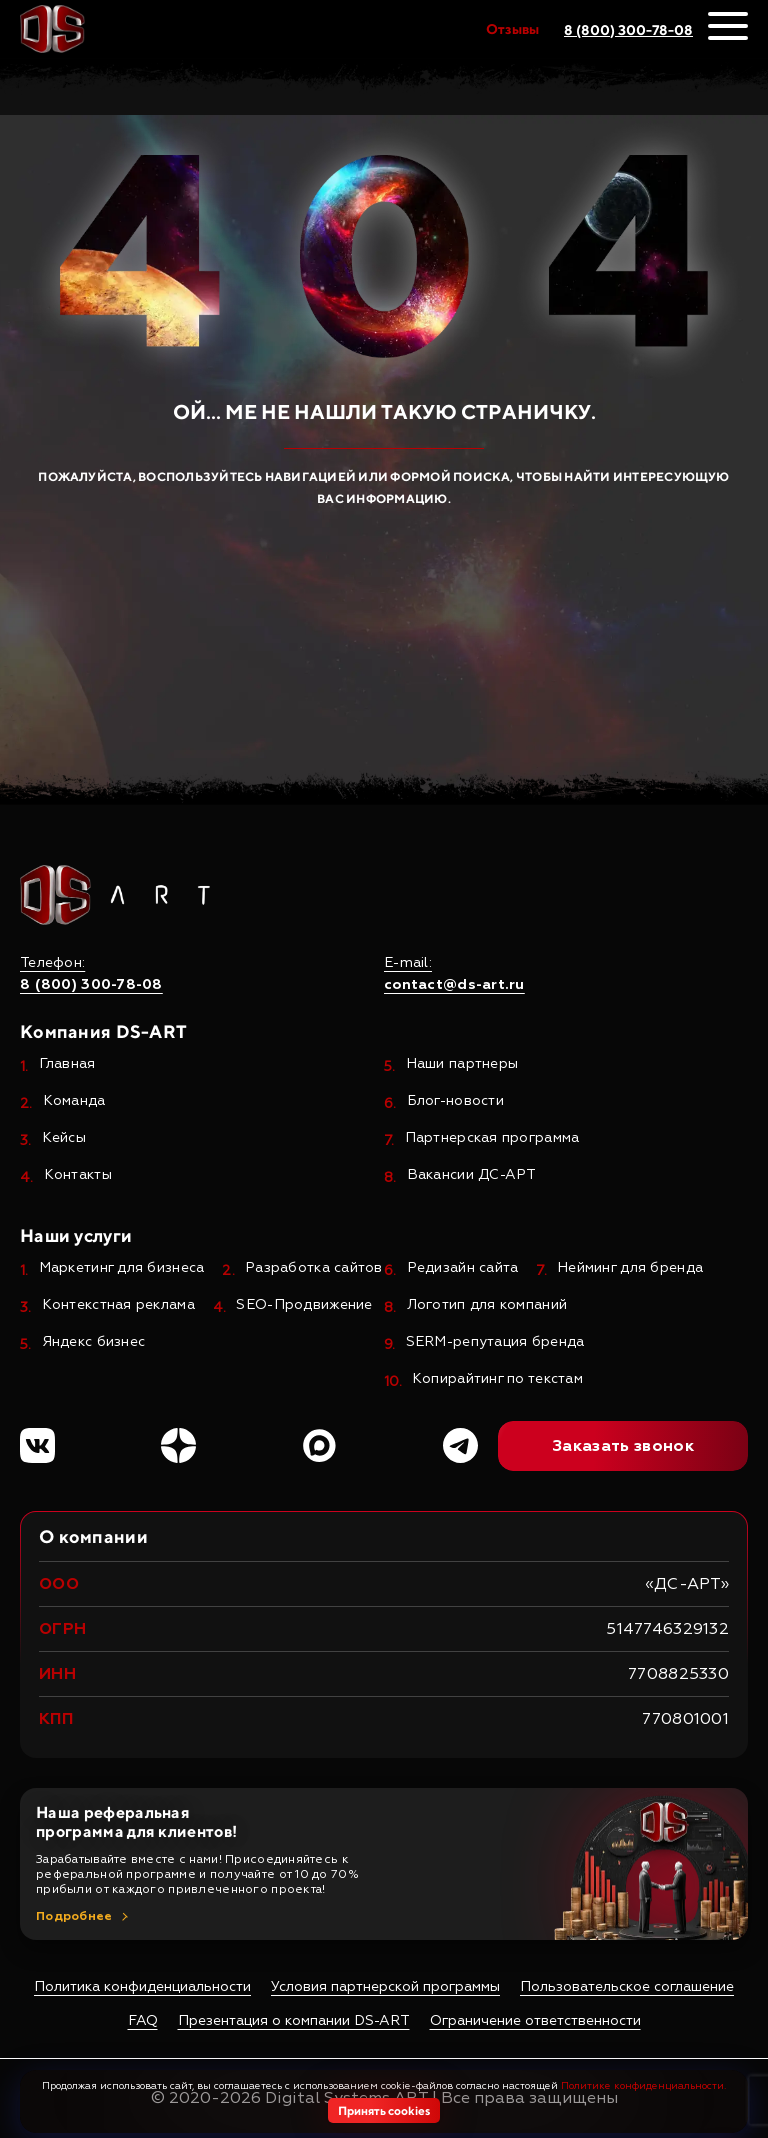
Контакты (78, 1175)
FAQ (143, 2020)
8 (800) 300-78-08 (628, 30)
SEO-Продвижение (304, 1305)
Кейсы (64, 1138)
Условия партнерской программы (385, 1986)
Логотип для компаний (487, 1305)
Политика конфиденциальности (142, 1986)
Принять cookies (384, 2110)
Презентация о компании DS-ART (294, 2020)
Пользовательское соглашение (627, 1986)
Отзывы (512, 29)
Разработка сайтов (314, 1268)
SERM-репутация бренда (495, 1342)
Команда (74, 1101)
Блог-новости (455, 1101)
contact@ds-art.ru (454, 985)
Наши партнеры (462, 1064)
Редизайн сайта (463, 1268)
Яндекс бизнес (94, 1342)
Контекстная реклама (118, 1305)
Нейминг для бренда (630, 1268)
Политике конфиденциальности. (643, 2086)
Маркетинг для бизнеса (122, 1268)
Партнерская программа (492, 1138)
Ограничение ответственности (535, 2020)
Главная (67, 1064)
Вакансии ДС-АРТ (472, 1175)
